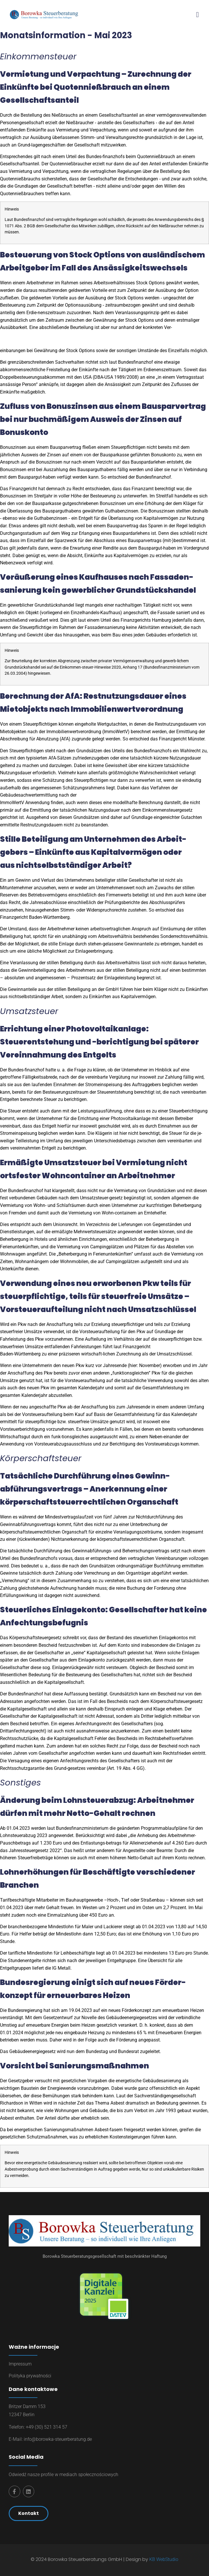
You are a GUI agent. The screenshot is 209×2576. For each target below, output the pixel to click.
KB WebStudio (163, 2559)
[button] (197, 14)
